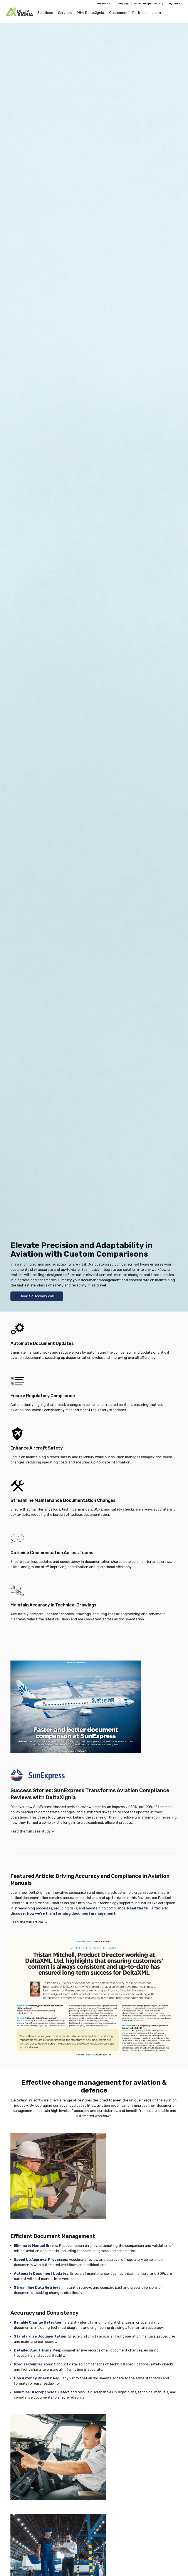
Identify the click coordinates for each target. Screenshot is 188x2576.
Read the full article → (28, 1922)
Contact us (102, 3)
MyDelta (174, 3)
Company (122, 3)
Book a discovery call (37, 1296)
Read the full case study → (32, 1831)
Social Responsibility (148, 3)
